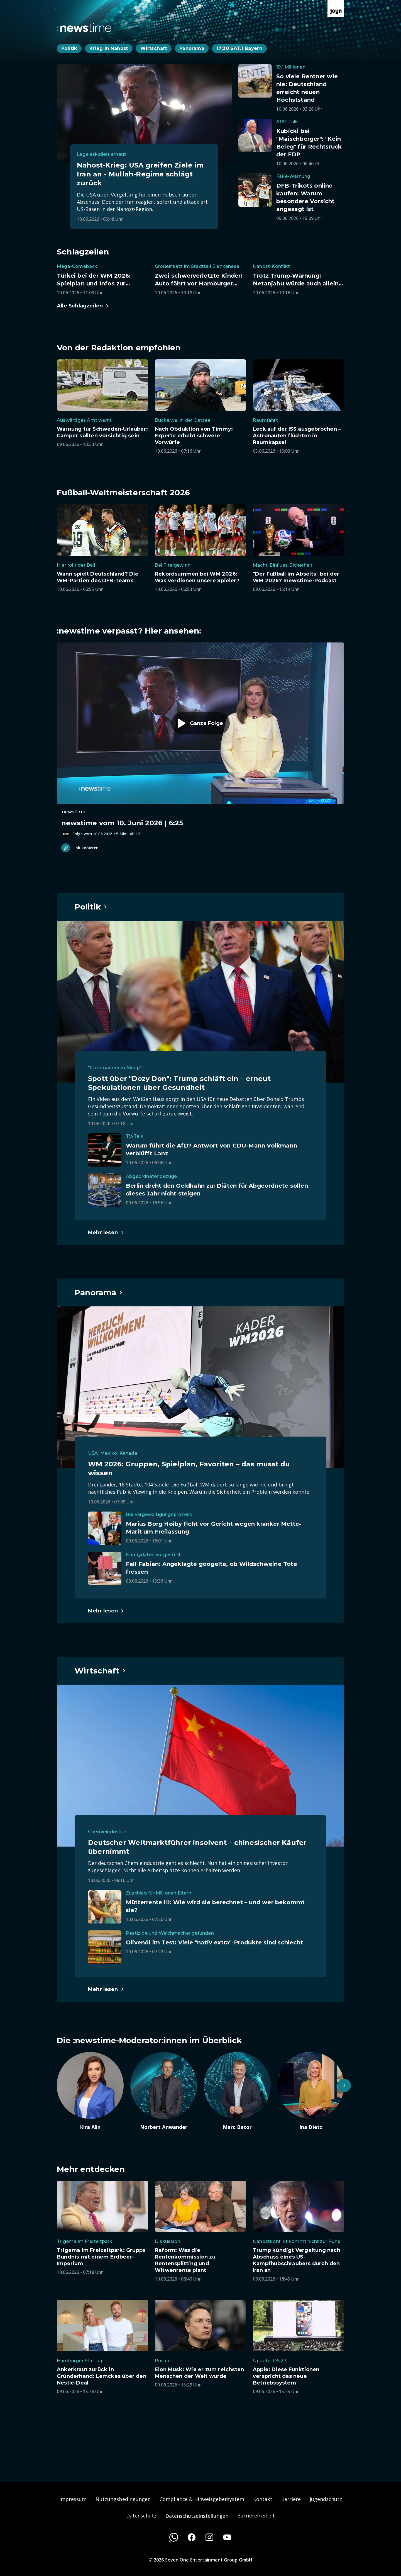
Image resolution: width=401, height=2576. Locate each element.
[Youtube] (227, 2537)
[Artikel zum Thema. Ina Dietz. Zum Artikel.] (310, 2091)
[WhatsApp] (173, 2537)
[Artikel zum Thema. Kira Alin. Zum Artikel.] (90, 2091)
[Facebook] (191, 2537)
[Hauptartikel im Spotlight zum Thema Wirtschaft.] (100, 1671)
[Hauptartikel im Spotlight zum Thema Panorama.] (99, 1292)
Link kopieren (80, 847)
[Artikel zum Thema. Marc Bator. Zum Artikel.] (237, 2091)
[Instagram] (209, 2537)
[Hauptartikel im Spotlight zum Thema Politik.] (91, 907)
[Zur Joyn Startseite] (335, 8)
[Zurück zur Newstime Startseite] (84, 27)
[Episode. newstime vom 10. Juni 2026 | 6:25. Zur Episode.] (200, 739)
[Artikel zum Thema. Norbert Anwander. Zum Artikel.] (163, 2091)
